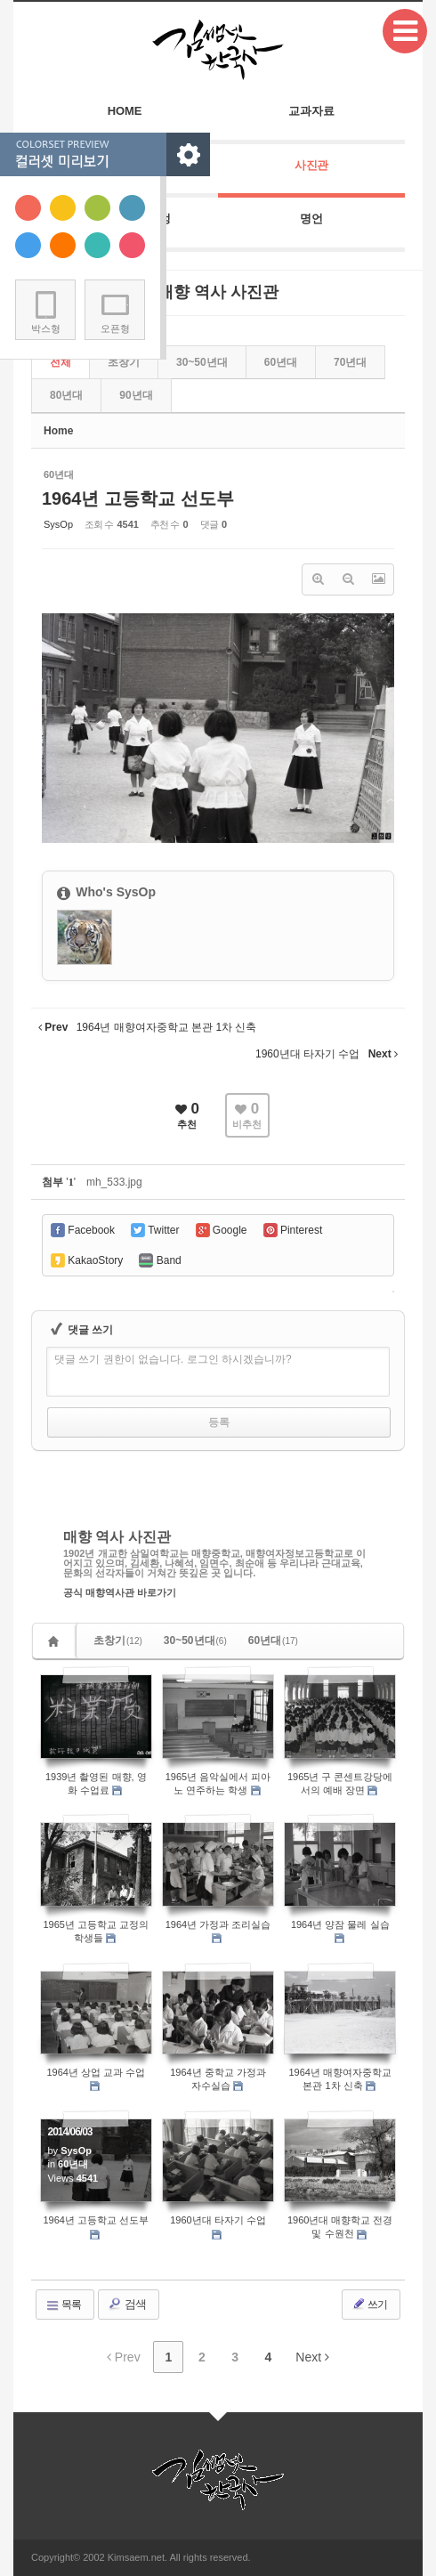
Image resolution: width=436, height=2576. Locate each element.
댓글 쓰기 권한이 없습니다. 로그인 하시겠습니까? (173, 1359)
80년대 (66, 395)
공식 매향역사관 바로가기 (119, 1593)
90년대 (135, 395)
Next (312, 2357)
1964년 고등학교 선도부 (138, 498)
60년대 (280, 362)
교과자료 (311, 110)
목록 (63, 2305)
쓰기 (369, 2304)
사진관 (312, 165)
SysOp (58, 524)
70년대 (350, 362)
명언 (311, 218)
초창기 (117, 1640)
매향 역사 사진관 (117, 1536)
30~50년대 (195, 1640)
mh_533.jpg (114, 1182)
